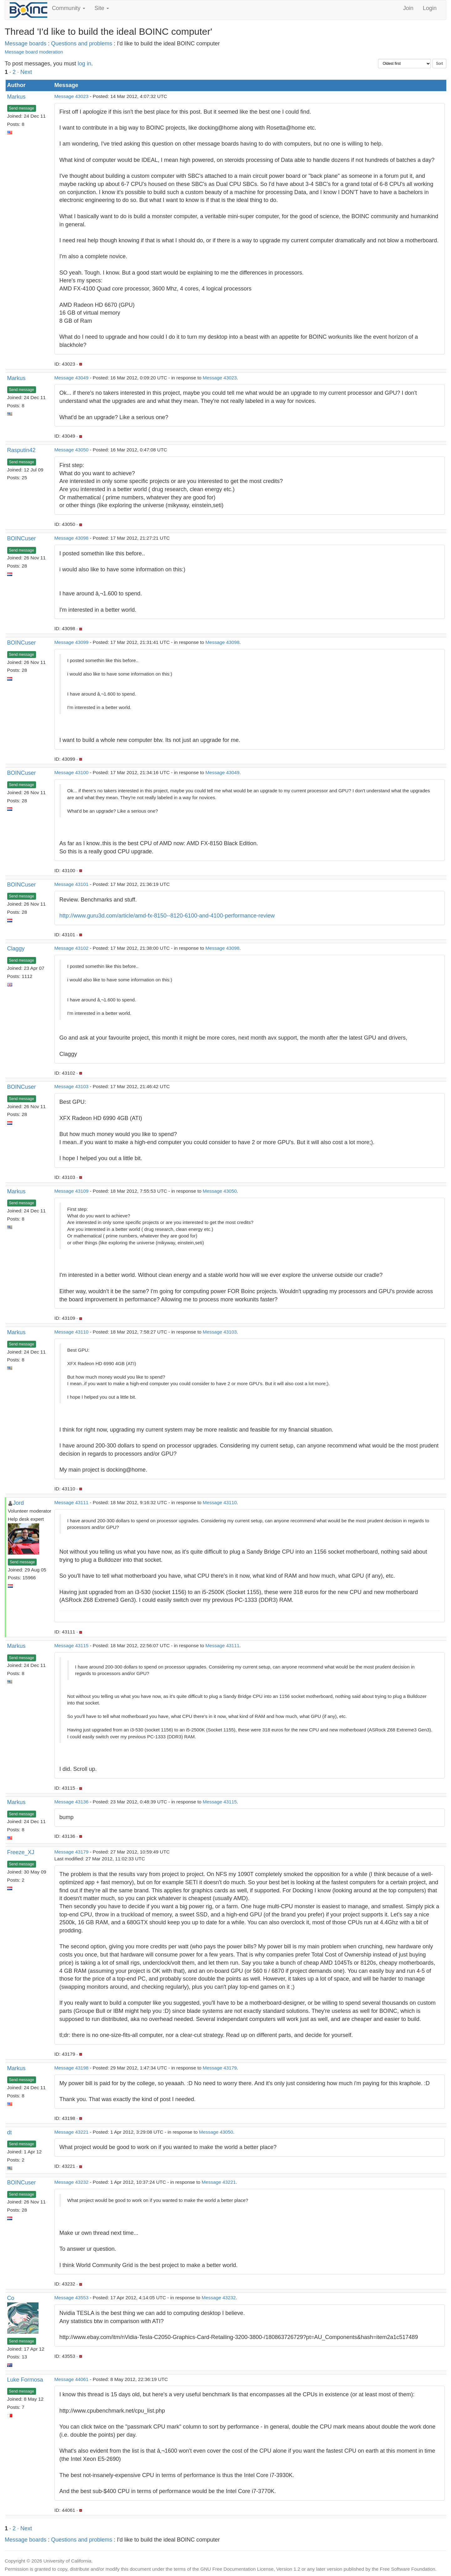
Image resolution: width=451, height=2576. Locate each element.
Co (10, 2298)
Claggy (16, 948)
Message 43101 (71, 884)
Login (430, 8)
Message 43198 (71, 2067)
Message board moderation (34, 51)
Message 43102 (71, 948)
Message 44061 (71, 2379)
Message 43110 (71, 1331)
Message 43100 (71, 772)
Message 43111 (71, 1502)
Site (102, 8)
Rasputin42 (21, 450)
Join (408, 8)
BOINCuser (21, 538)
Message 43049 (71, 377)
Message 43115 (71, 1645)
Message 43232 (71, 2182)
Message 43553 (71, 2297)
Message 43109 (71, 1191)
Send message (21, 108)
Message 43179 (71, 1851)
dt (9, 2132)
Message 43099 (71, 642)
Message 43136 (71, 1801)
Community (68, 8)
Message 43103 (71, 1086)
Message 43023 (71, 96)
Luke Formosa (25, 2380)
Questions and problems (81, 43)
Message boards (25, 43)
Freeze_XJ (20, 1852)
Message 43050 (71, 449)
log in (84, 63)
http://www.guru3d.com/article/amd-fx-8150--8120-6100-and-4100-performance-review (167, 916)
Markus (16, 97)
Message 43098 (71, 538)
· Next (24, 72)
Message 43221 (71, 2132)
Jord (18, 1503)
